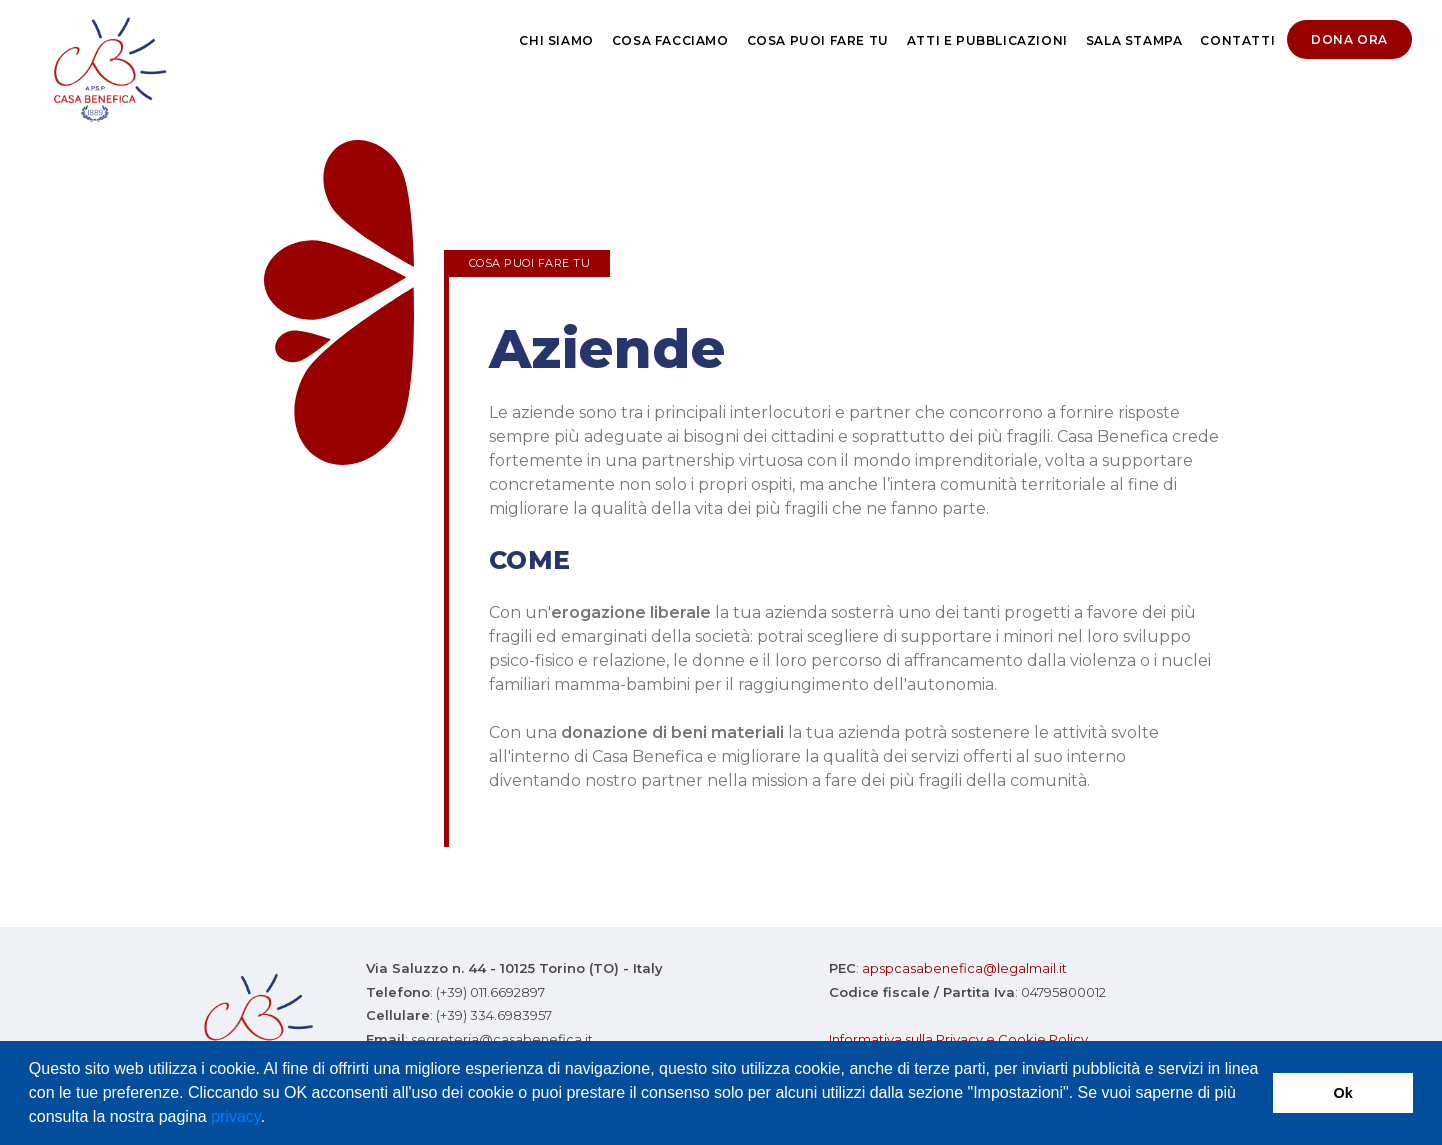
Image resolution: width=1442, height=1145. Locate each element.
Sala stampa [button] (1134, 40)
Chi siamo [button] (556, 40)
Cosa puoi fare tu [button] (818, 40)
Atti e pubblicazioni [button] (987, 40)
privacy (236, 1116)
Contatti (1237, 40)
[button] (273, 1119)
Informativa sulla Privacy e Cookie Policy (958, 1039)
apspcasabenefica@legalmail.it (964, 968)
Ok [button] (1343, 1093)
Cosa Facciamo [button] (670, 40)
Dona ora (1349, 39)
